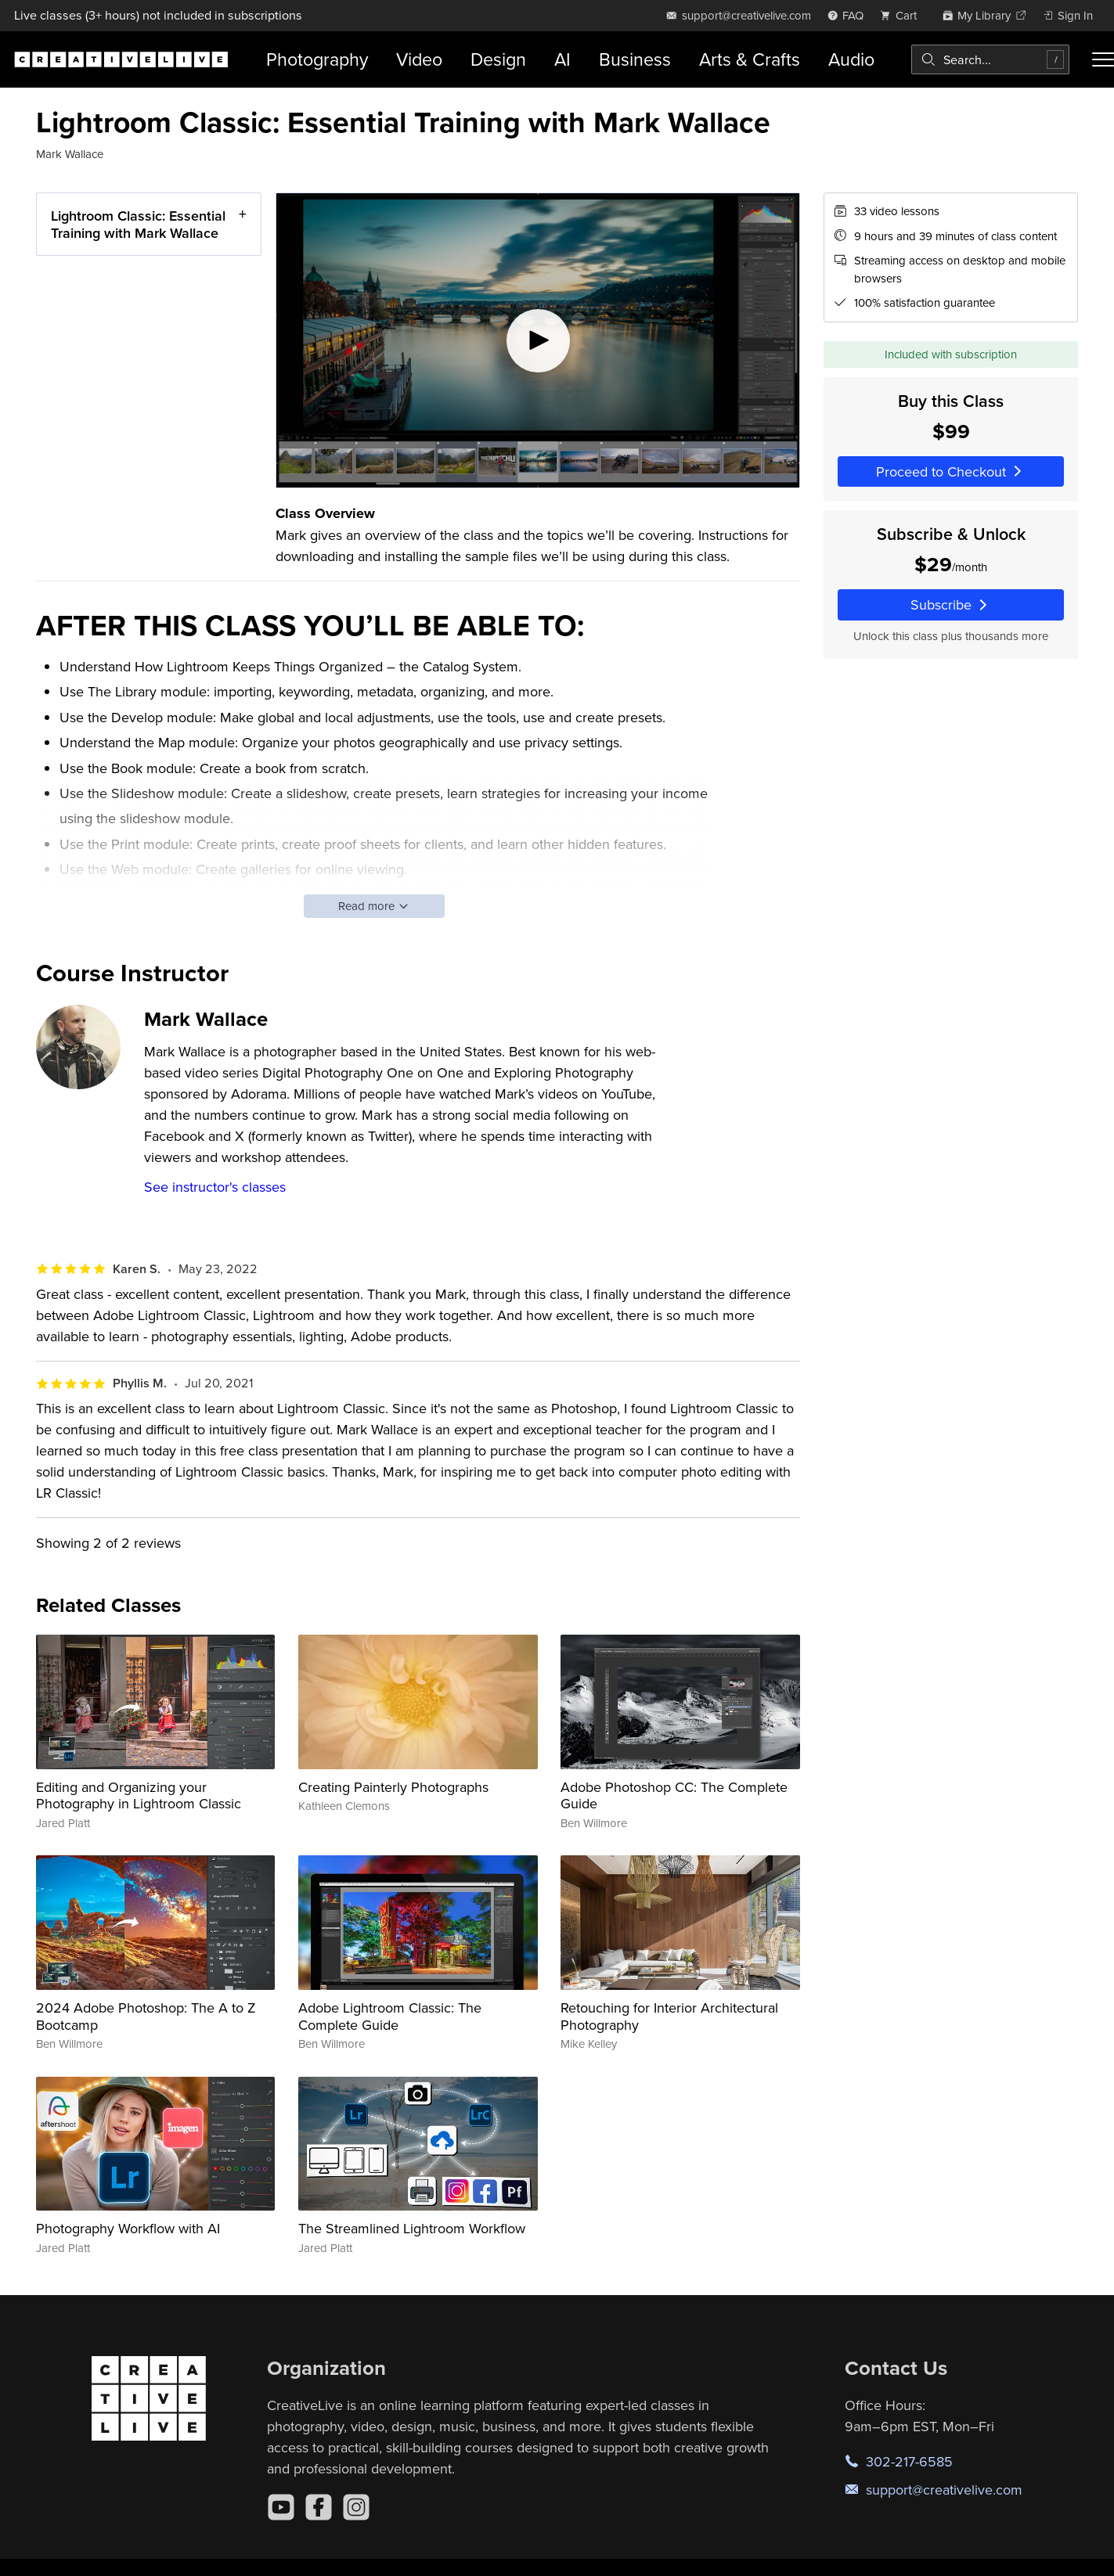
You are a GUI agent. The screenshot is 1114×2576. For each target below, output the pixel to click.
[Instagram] (356, 2507)
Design (498, 59)
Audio (851, 59)
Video (419, 59)
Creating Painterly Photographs (393, 1787)
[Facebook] (319, 2507)
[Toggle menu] (1103, 59)
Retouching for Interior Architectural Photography (669, 2016)
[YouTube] (281, 2507)
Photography (317, 59)
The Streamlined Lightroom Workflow (411, 2228)
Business (635, 59)
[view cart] (902, 15)
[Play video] (537, 340)
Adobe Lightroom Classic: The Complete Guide (389, 2016)
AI (562, 59)
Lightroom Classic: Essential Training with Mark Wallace (138, 224)
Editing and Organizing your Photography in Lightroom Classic (138, 1795)
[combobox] (990, 59)
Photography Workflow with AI (128, 2228)
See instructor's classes (215, 1186)
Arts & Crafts (749, 59)
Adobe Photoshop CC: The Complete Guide (674, 1795)
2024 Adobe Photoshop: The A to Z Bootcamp (146, 2016)
